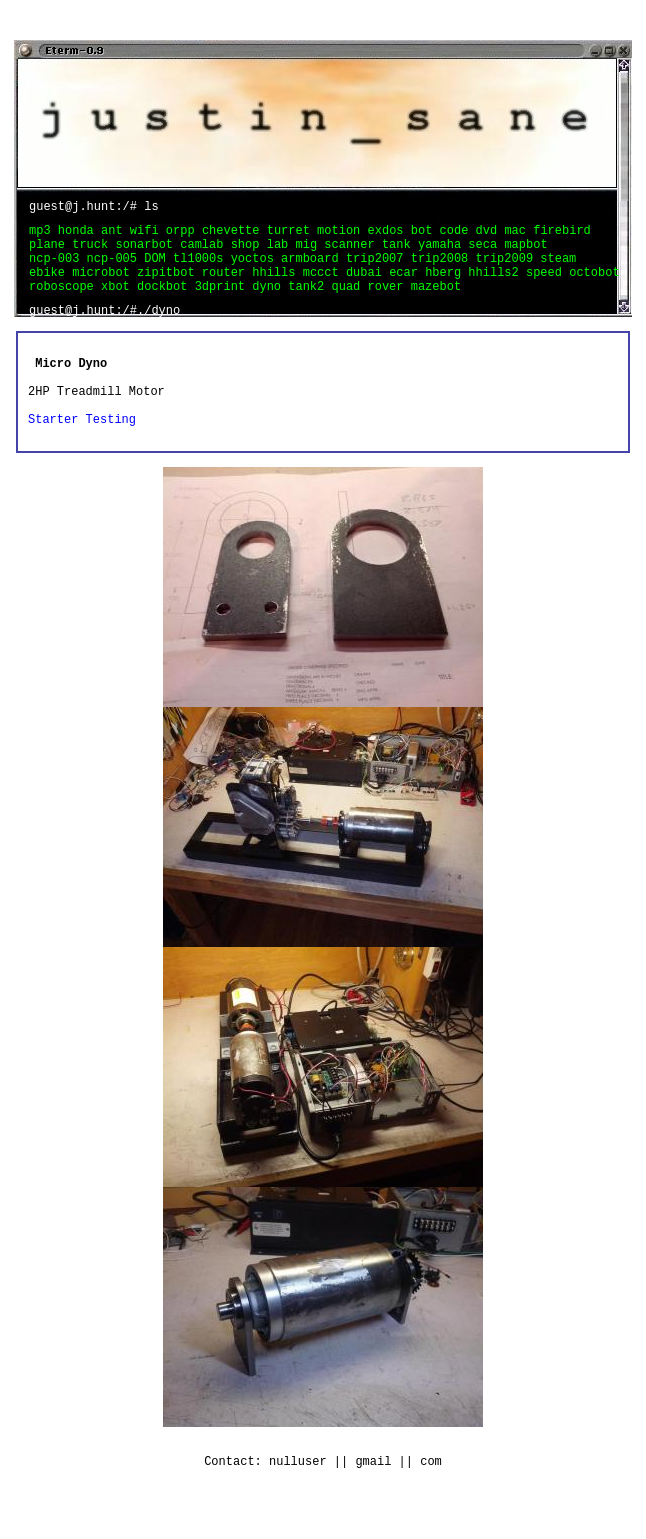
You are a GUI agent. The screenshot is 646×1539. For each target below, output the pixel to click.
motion (342, 235)
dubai (367, 286)
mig (309, 252)
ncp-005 (116, 269)
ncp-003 (58, 269)
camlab (205, 252)
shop (249, 252)
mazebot (436, 303)
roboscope (65, 303)
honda (79, 235)
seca (486, 252)
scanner (353, 252)
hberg (446, 286)
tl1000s (202, 269)
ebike (50, 286)
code (458, 235)
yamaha (443, 252)
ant (115, 235)
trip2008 (443, 269)
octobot (594, 286)
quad (349, 303)
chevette (234, 235)
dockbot (166, 303)
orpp (184, 235)
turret (292, 235)
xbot (119, 303)
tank (400, 252)
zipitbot (169, 286)
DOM (158, 269)
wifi (148, 235)
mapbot (525, 252)
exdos (388, 235)
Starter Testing (82, 439)
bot (425, 235)
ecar (407, 286)
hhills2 (497, 286)
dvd (490, 235)
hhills (277, 286)
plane (50, 252)
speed (547, 286)
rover (388, 303)
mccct (324, 286)
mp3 (43, 235)
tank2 (309, 303)
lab (281, 252)
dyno (270, 303)
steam (558, 269)
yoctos (256, 269)
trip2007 (378, 269)
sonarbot (147, 252)
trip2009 (507, 269)
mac (518, 235)
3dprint (224, 303)
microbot (104, 286)
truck (93, 252)
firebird (562, 235)
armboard (313, 269)
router (227, 286)
